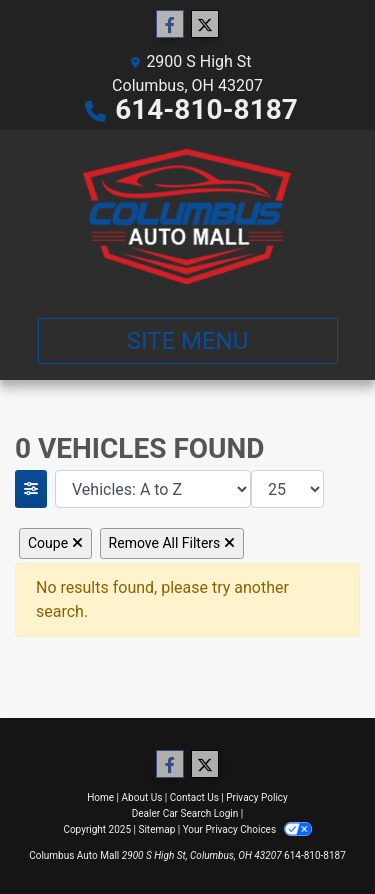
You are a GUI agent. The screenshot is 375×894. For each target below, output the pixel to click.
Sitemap (156, 829)
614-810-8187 (206, 109)
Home (100, 797)
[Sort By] (153, 489)
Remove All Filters (172, 543)
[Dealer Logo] (187, 216)
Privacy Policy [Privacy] (257, 797)
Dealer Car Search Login (185, 813)
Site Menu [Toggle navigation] (188, 341)
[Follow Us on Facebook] (170, 25)
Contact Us (194, 797)
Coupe (55, 543)
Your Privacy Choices (247, 829)
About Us (142, 797)
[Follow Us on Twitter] (205, 25)
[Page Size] (287, 489)
